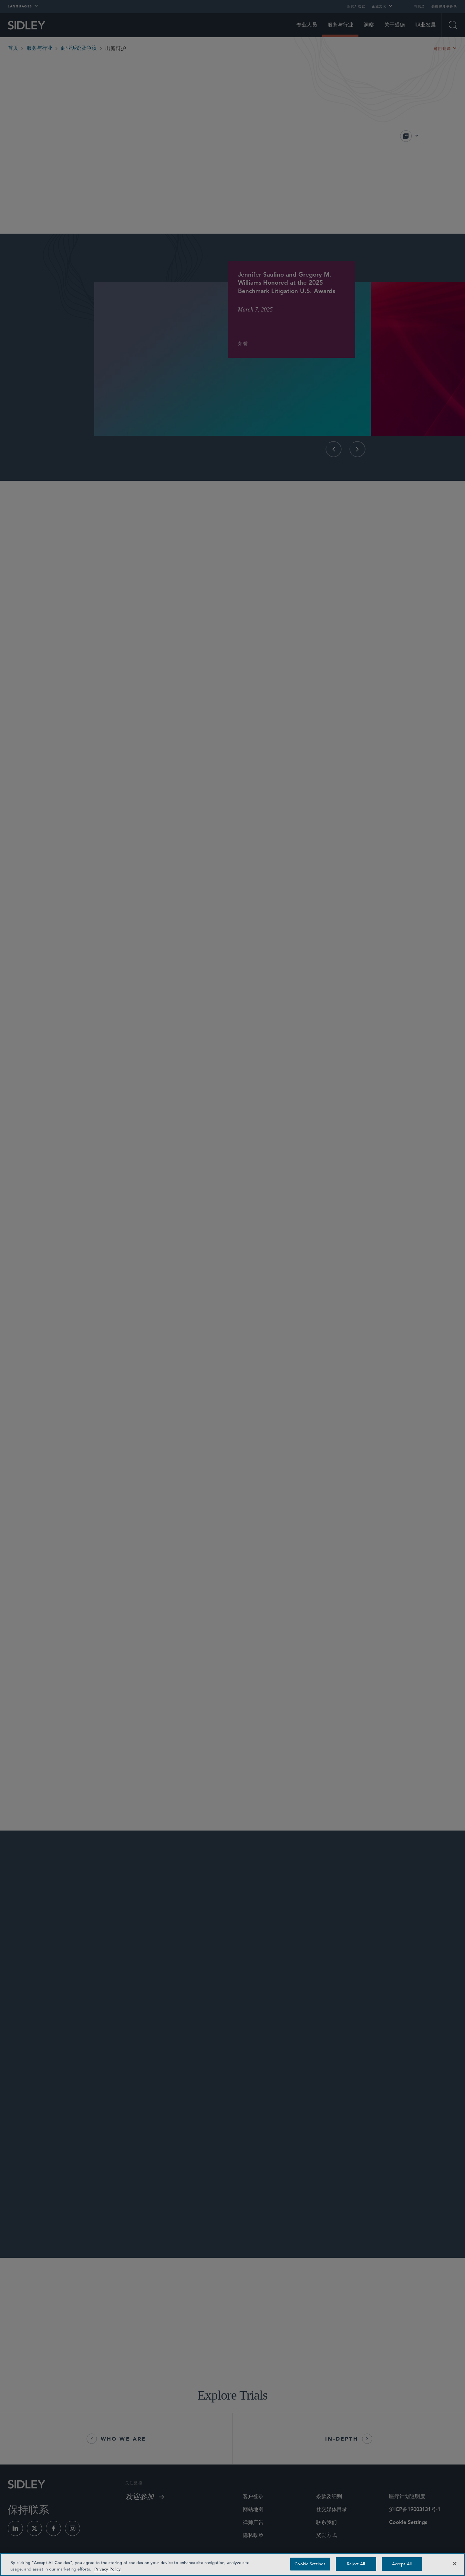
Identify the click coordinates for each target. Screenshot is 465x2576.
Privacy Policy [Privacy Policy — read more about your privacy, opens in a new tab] (107, 2569)
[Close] (455, 2563)
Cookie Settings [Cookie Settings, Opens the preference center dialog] (310, 2564)
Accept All (402, 2564)
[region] (232, 2564)
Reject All (356, 2564)
